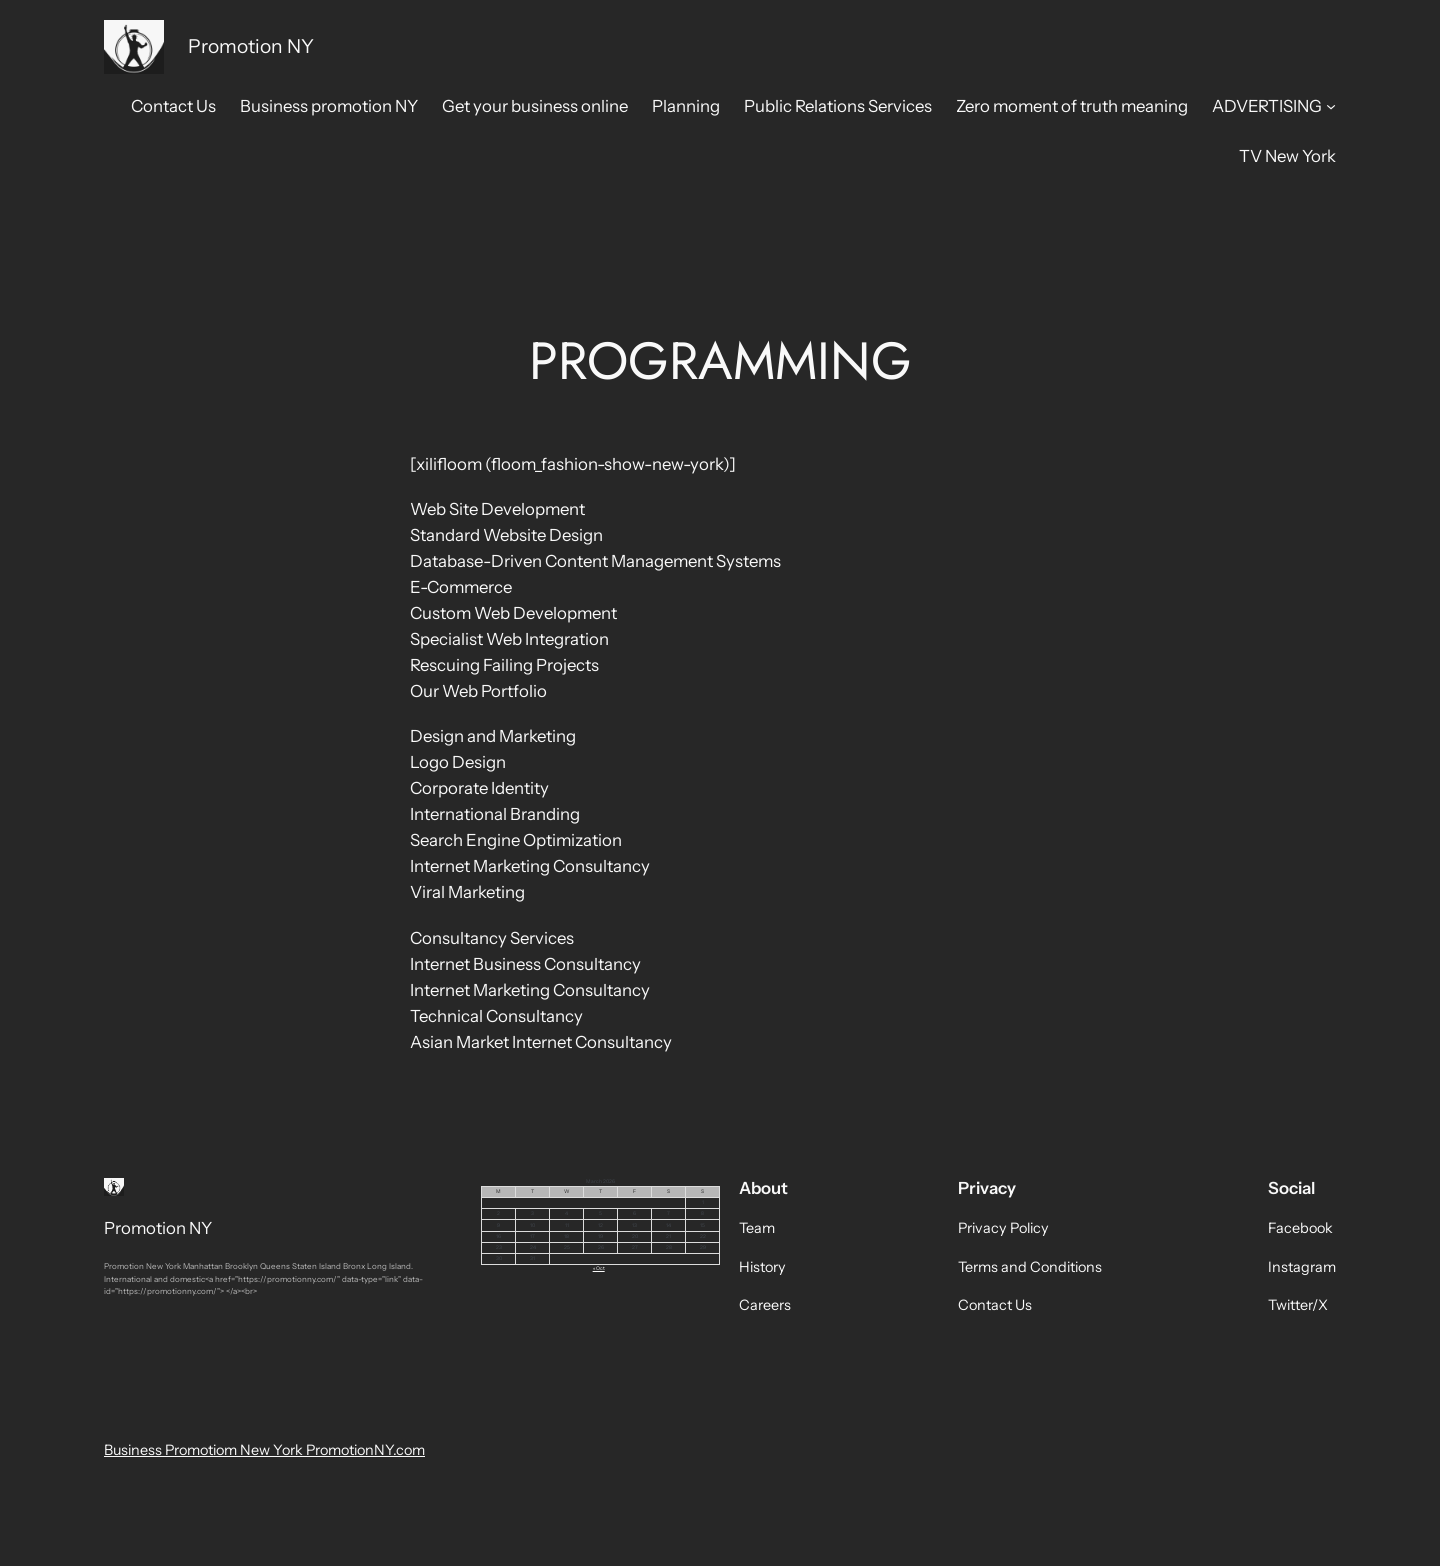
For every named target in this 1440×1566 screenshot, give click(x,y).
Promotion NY (251, 46)
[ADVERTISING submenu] (1331, 106)
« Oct (599, 1268)
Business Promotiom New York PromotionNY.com (264, 1450)
